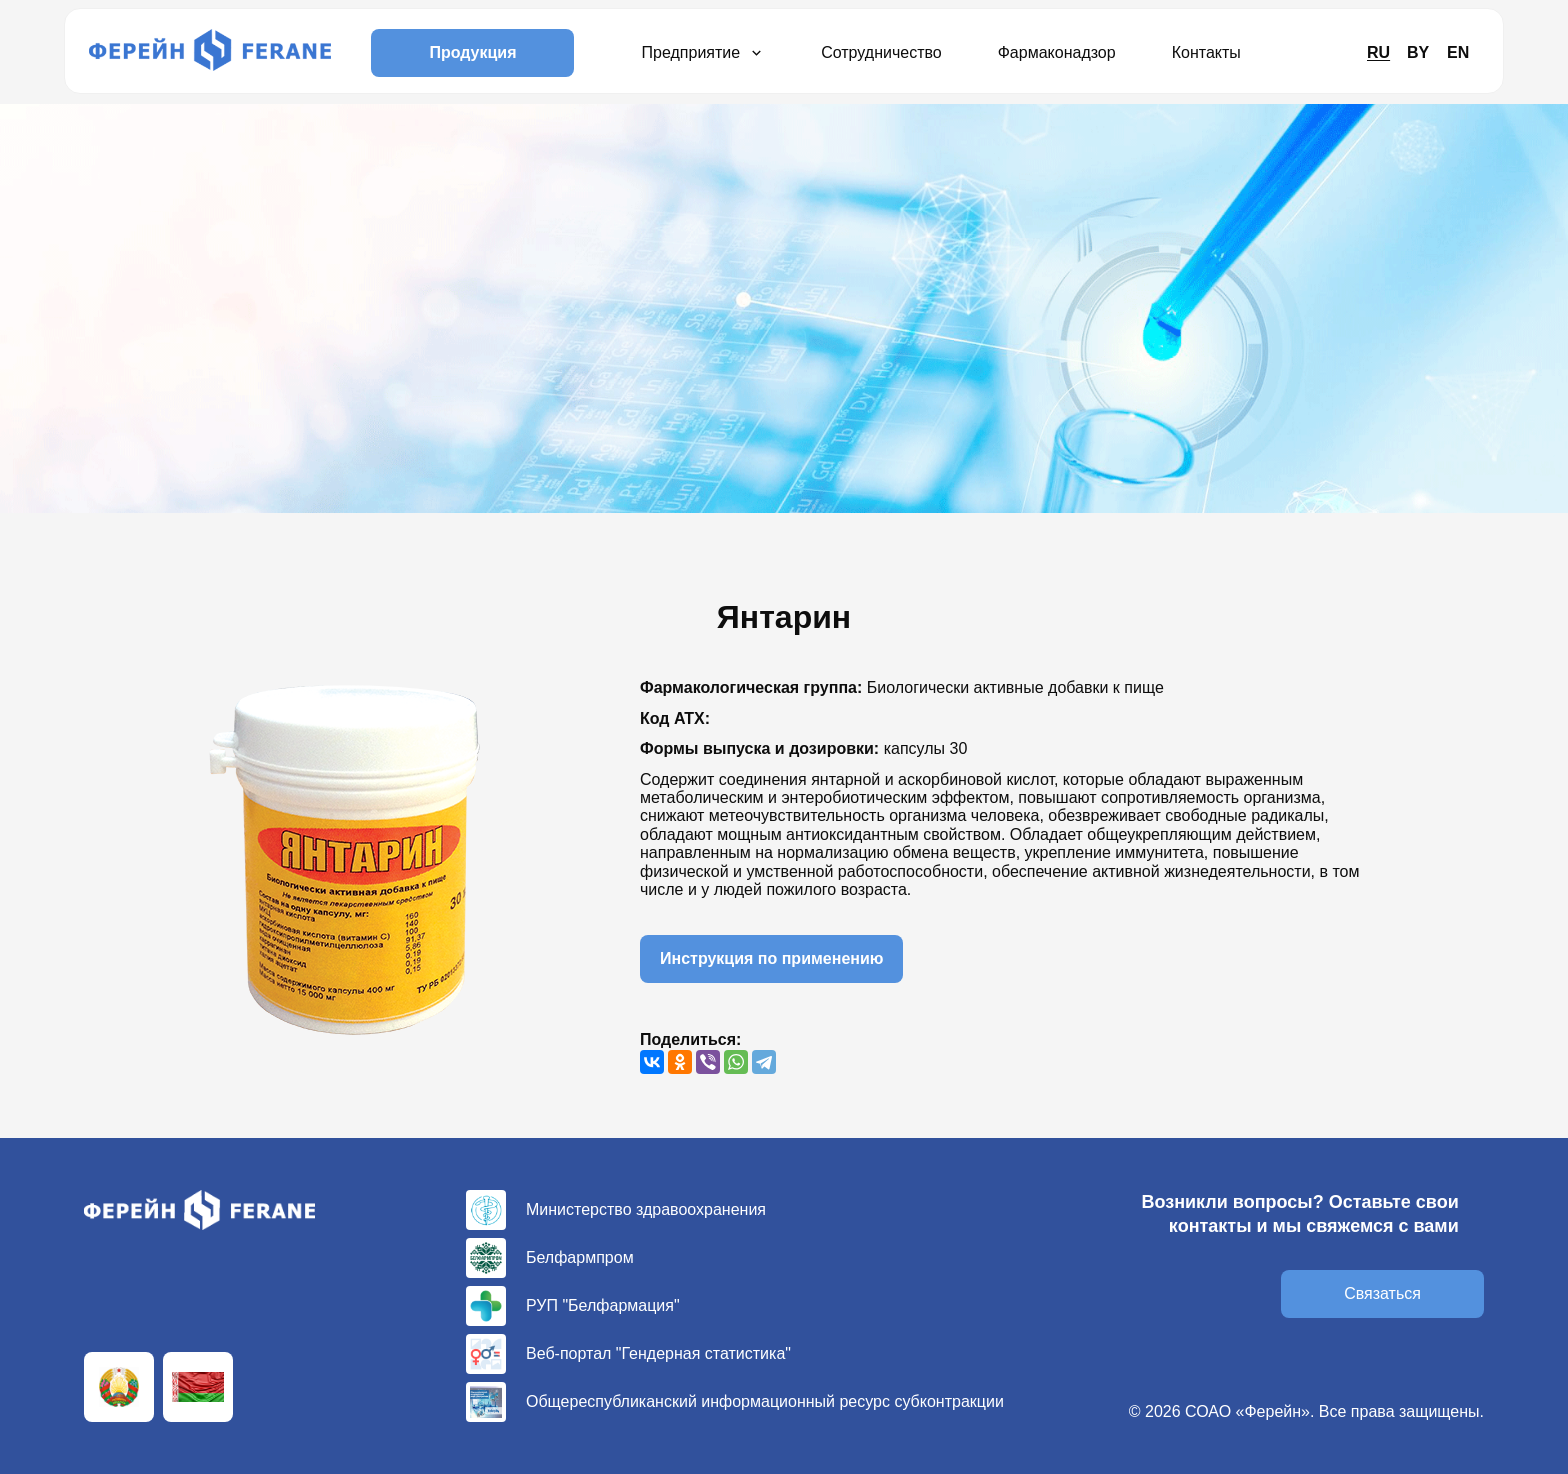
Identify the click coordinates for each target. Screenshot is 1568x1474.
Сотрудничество (881, 52)
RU (1378, 52)
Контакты (1206, 52)
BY (1418, 52)
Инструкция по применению (771, 958)
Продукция (472, 52)
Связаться (1382, 1293)
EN (1458, 52)
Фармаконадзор (1057, 52)
